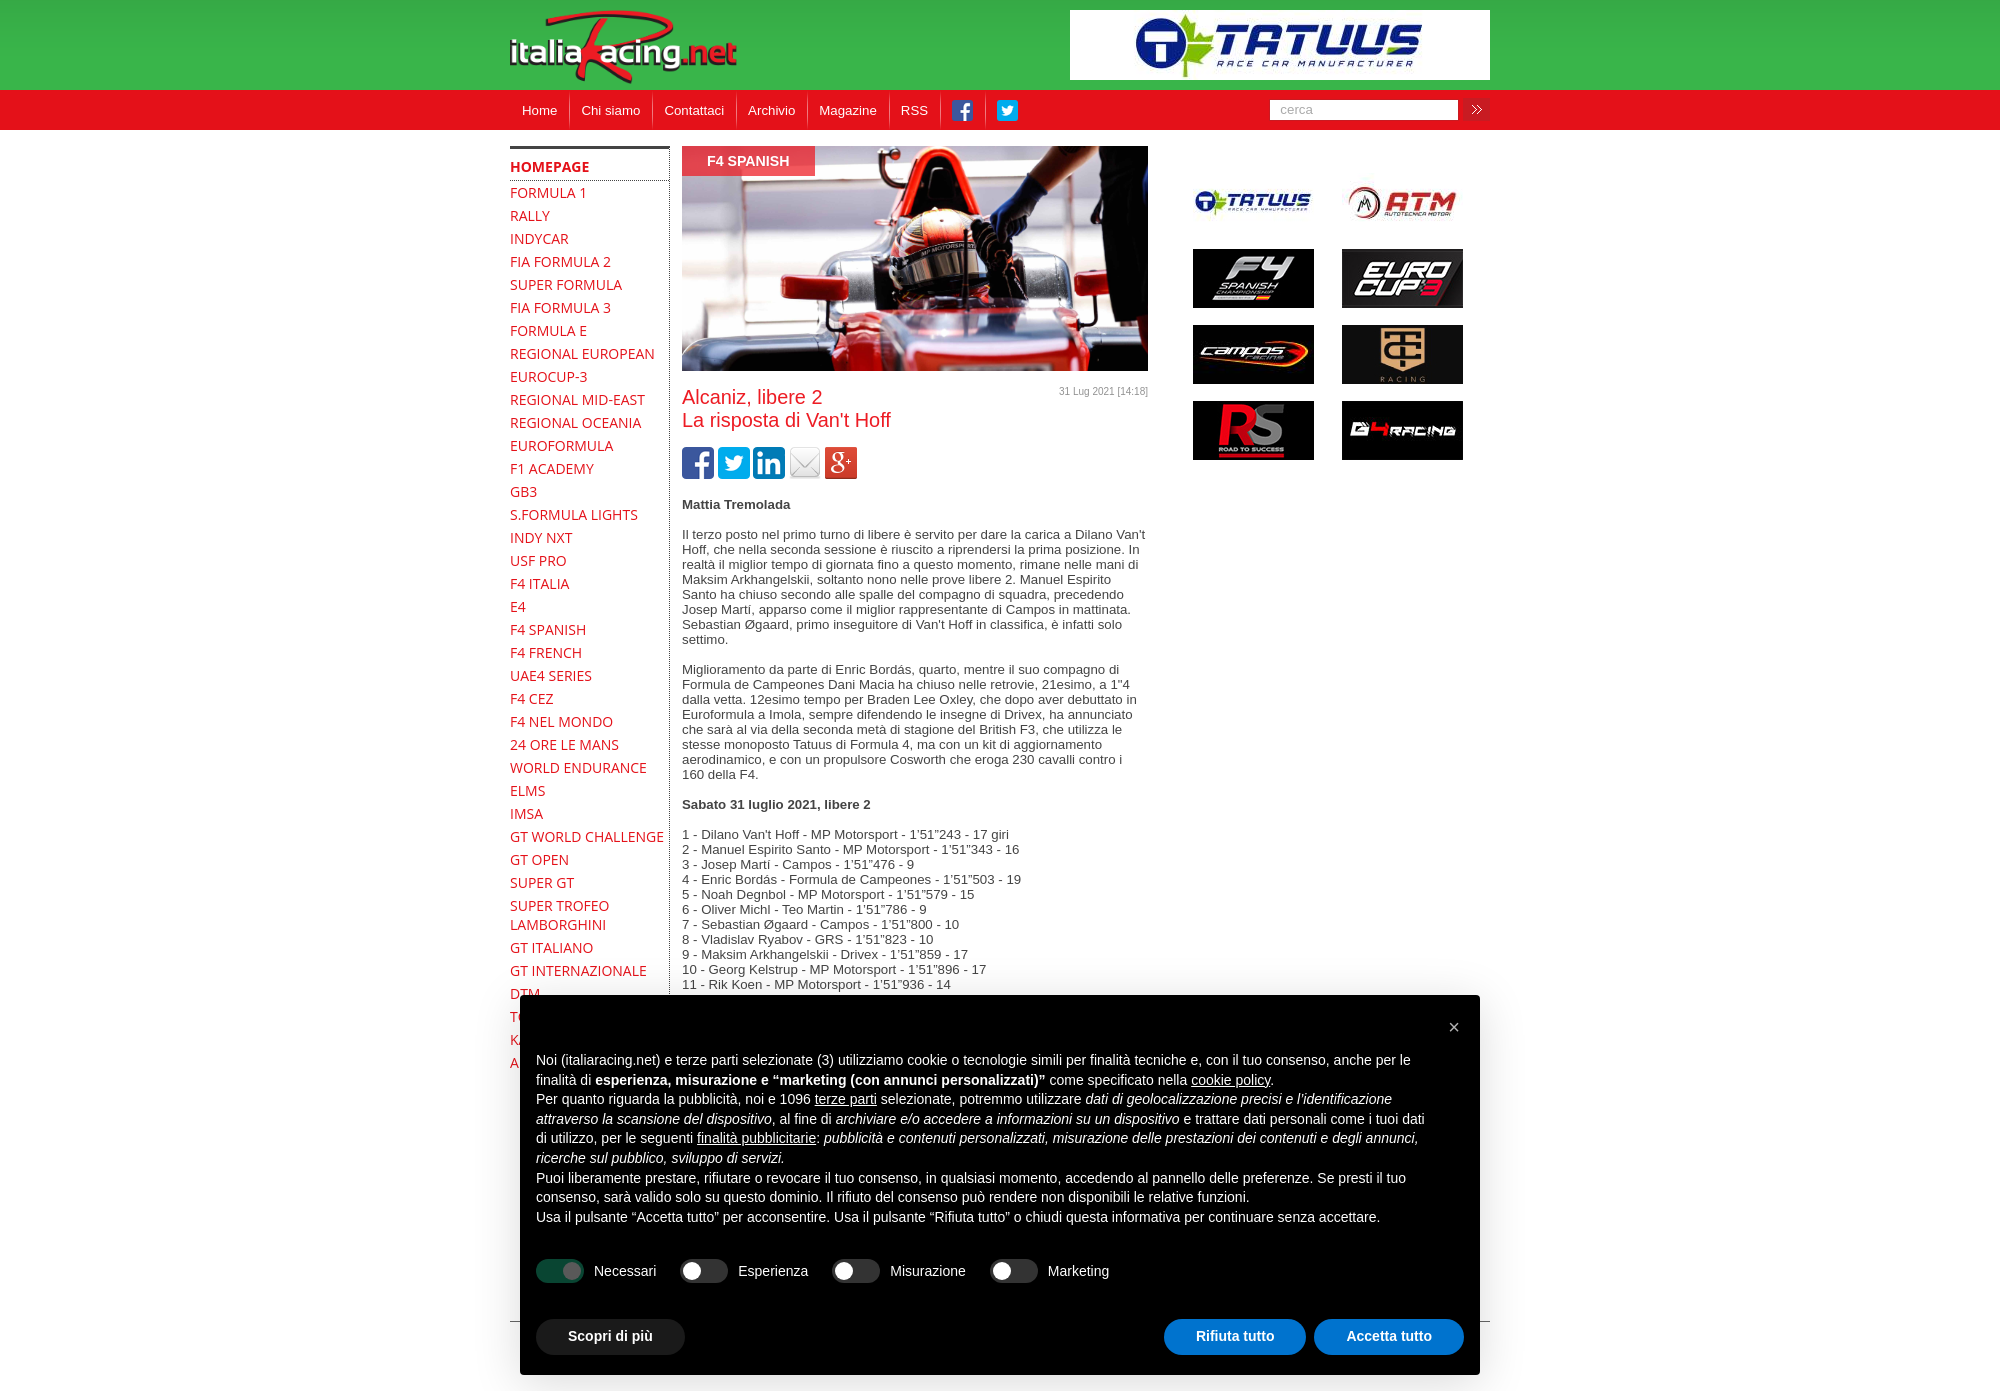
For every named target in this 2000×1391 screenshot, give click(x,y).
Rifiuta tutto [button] (1235, 1336)
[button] (1454, 1027)
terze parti (846, 1099)
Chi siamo (610, 110)
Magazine (848, 110)
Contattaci (694, 110)
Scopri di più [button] (610, 1336)
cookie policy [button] (1230, 1080)
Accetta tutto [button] (1389, 1336)
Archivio (771, 110)
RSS (914, 110)
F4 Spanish (748, 161)
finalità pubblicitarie (756, 1138)
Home (539, 110)
